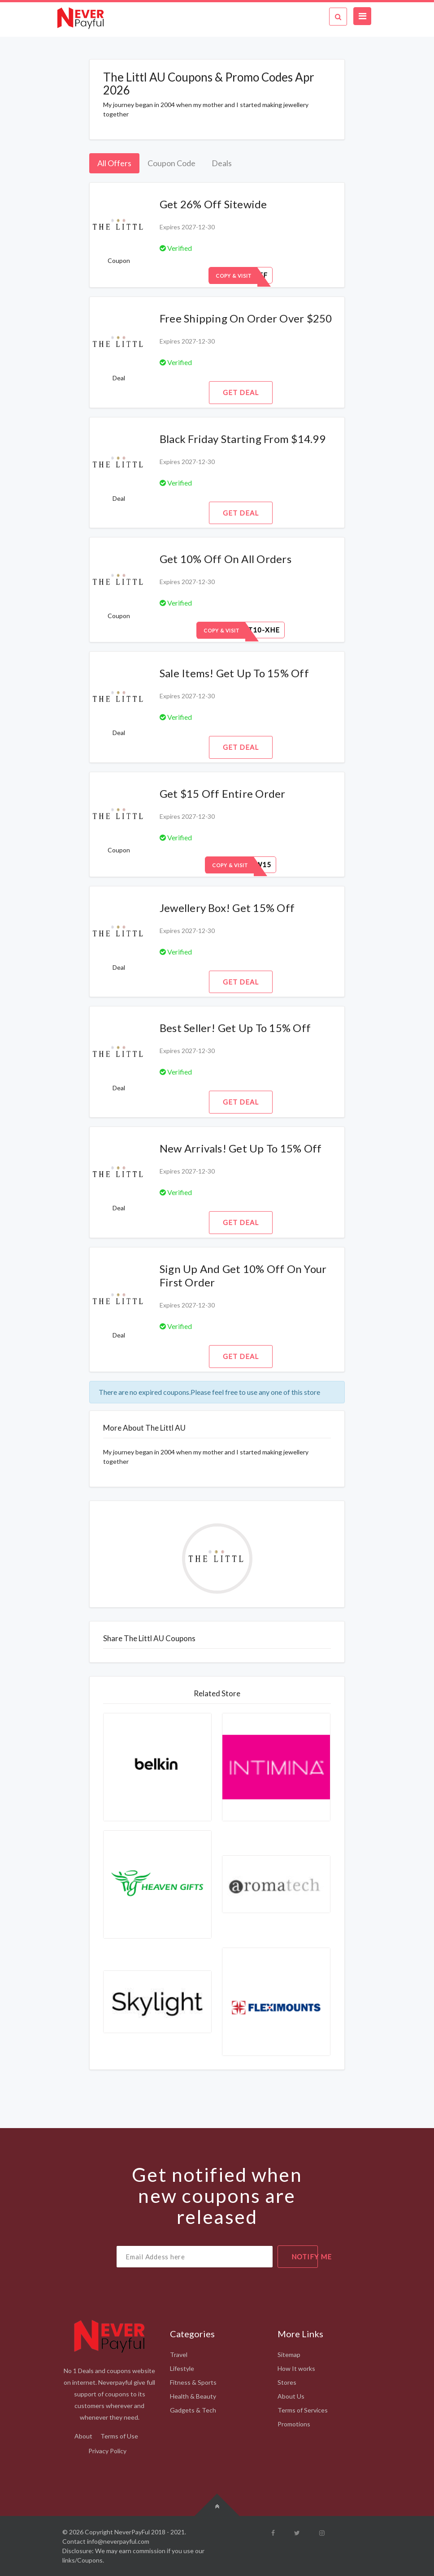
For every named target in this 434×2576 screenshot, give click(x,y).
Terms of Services (303, 2410)
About (83, 2436)
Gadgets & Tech (193, 2410)
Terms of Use (119, 2436)
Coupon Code (171, 163)
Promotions (294, 2424)
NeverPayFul (132, 2532)
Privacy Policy (107, 2451)
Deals (222, 163)
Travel (178, 2354)
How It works (296, 2368)
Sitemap (289, 2354)
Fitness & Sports (193, 2382)
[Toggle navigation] (362, 16)
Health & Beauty (193, 2396)
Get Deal (241, 392)
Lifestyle (182, 2368)
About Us (291, 2396)
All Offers (114, 163)
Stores (287, 2382)
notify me (304, 2257)
